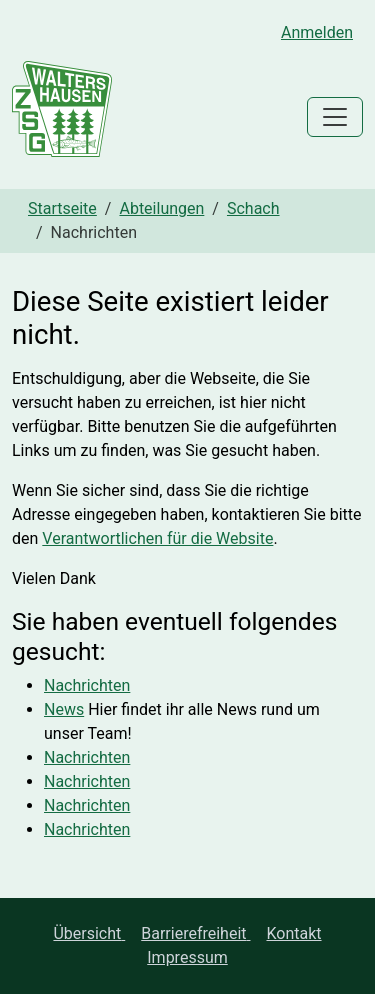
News (64, 709)
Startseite (62, 208)
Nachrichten (87, 685)
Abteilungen (161, 208)
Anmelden (317, 32)
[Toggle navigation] (335, 117)
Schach (253, 208)
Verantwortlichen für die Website (157, 538)
